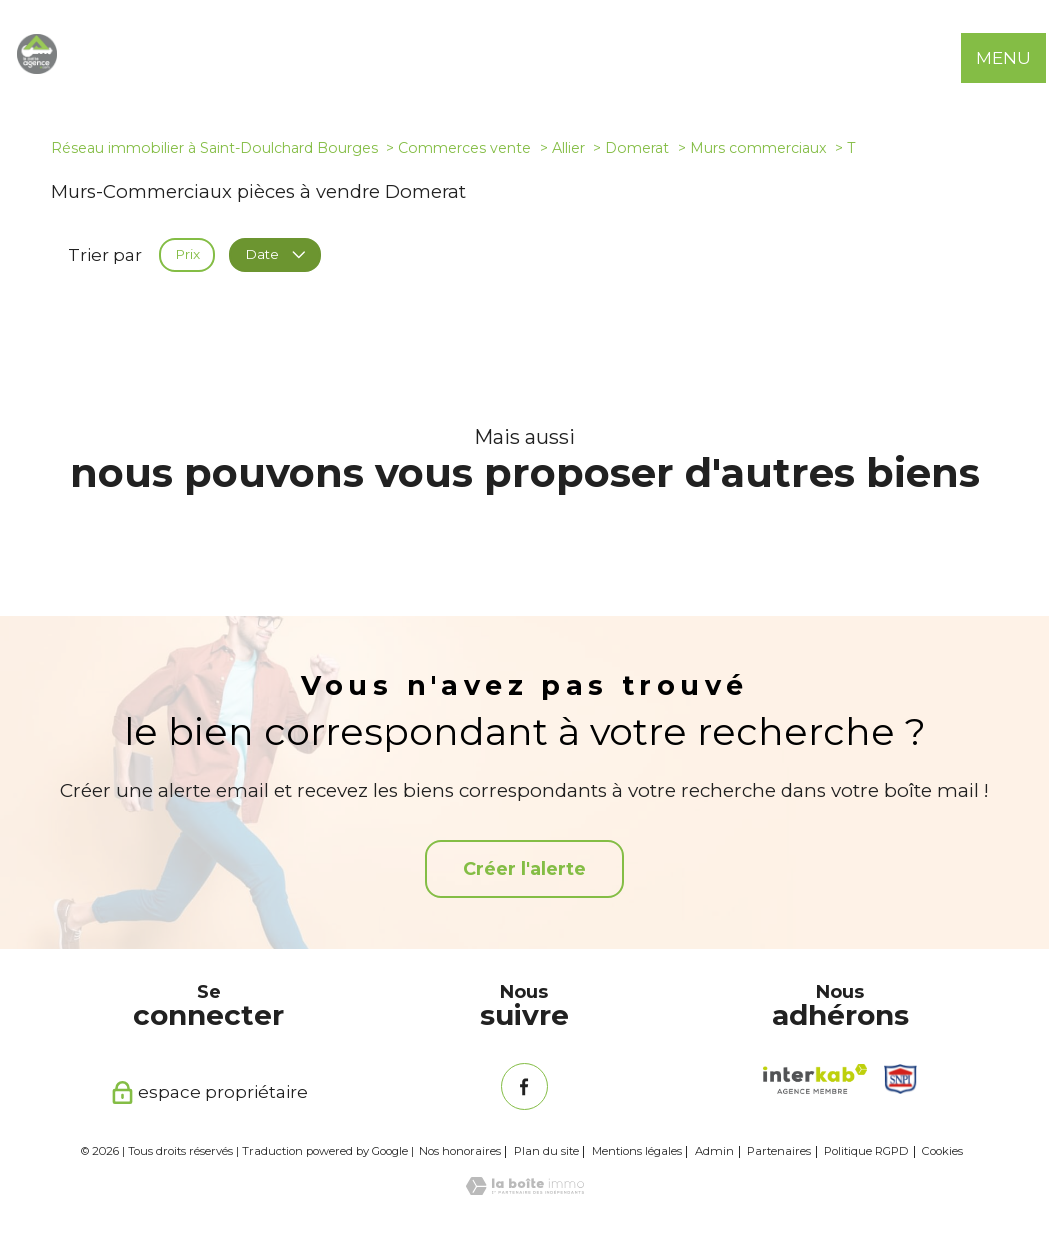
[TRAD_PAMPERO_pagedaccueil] (37, 68)
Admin (714, 1151)
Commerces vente (464, 148)
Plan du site (546, 1151)
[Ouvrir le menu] (1017, 58)
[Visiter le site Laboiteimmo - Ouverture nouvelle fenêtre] (525, 1189)
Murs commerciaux (758, 148)
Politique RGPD (866, 1151)
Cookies (942, 1151)
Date (274, 255)
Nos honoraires (460, 1151)
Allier (568, 148)
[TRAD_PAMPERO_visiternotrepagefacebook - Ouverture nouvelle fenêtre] (524, 1086)
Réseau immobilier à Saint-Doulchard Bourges (214, 148)
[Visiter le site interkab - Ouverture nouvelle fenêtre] (814, 1079)
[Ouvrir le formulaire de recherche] (956, 58)
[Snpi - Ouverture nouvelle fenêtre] (901, 1079)
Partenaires (779, 1151)
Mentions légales (637, 1151)
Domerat (637, 148)
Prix (187, 255)
